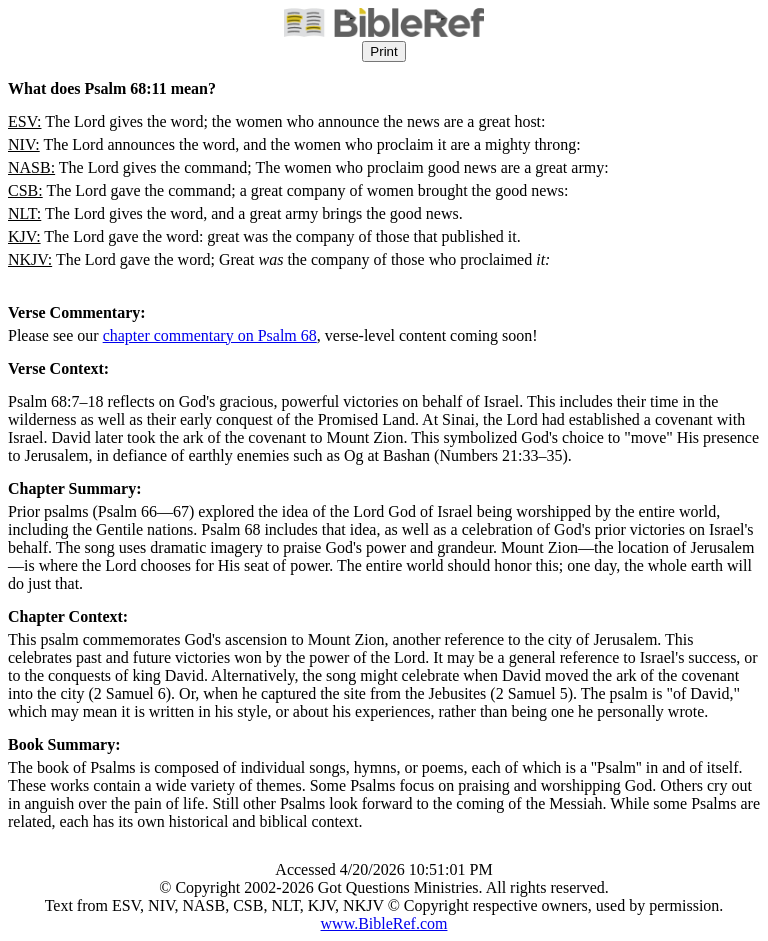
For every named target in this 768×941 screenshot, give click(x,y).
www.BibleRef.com (384, 923)
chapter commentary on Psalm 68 (210, 335)
